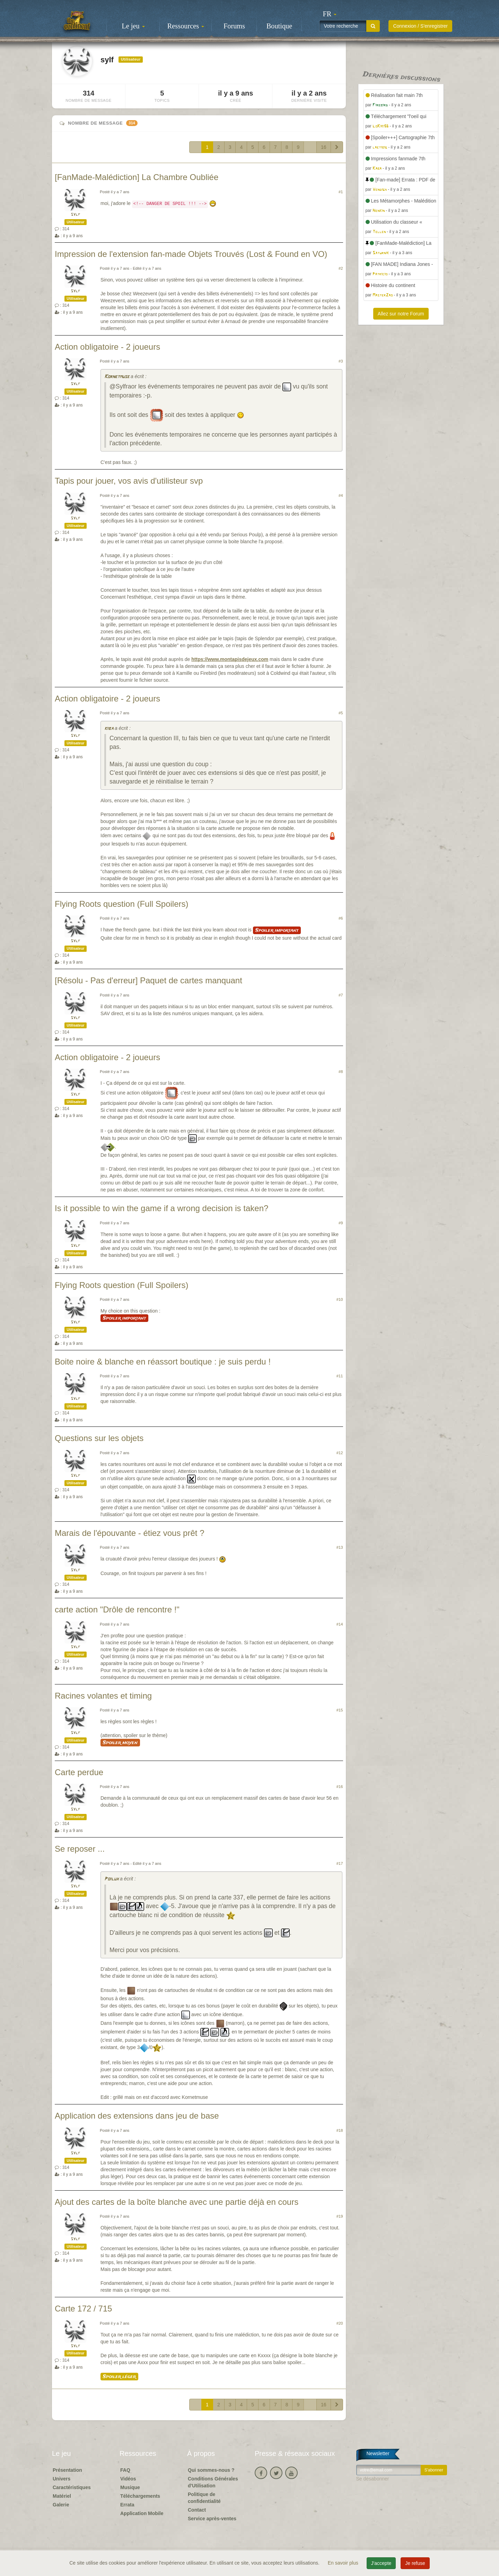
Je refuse (415, 2563)
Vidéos (128, 2478)
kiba (108, 728)
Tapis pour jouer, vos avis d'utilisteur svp (129, 480)
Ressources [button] (185, 26)
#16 (339, 1787)
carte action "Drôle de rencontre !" (117, 1609)
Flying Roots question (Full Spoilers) (122, 904)
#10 (339, 1299)
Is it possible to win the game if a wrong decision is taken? (161, 1208)
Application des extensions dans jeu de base (137, 2115)
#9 (341, 1223)
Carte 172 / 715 (83, 2308)
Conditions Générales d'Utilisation (213, 2482)
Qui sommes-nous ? (211, 2470)
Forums (234, 26)
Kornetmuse (116, 376)
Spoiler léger (119, 2376)
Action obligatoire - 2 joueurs (107, 346)
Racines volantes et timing (103, 1695)
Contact (197, 2510)
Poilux (111, 1879)
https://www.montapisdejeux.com (229, 659)
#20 (339, 2323)
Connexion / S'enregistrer (420, 26)
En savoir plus (344, 2563)
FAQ (125, 2470)
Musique (130, 2487)
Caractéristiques (72, 2487)
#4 (341, 495)
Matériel (62, 2496)
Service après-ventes (212, 2518)
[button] (329, 14)
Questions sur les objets (99, 1438)
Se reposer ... (80, 1848)
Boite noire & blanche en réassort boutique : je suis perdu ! (163, 1361)
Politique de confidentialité (204, 2498)
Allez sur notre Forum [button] (401, 313)
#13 (339, 1547)
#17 (339, 1863)
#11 (339, 1376)
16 (323, 147)
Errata (127, 2504)
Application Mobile (141, 2513)
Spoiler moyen (120, 1742)
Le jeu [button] (133, 26)
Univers (61, 2478)
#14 (339, 1624)
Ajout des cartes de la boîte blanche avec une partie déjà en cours (176, 2202)
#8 (341, 1072)
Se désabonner (372, 2478)
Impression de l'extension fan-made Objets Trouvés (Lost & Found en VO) (191, 254)
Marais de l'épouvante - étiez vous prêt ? (129, 1533)
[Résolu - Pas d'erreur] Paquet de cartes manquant (148, 980)
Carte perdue (79, 1772)
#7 (341, 995)
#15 (339, 1710)
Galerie (61, 2504)
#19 (339, 2216)
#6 (341, 918)
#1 (341, 192)
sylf (75, 214)
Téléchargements (140, 2496)
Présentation (67, 2470)
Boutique (279, 26)
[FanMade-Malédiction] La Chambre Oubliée (136, 177)
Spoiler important (276, 930)
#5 (341, 713)
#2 (341, 268)
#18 (339, 2130)
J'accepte (381, 2563)
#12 (339, 1453)
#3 (341, 361)
